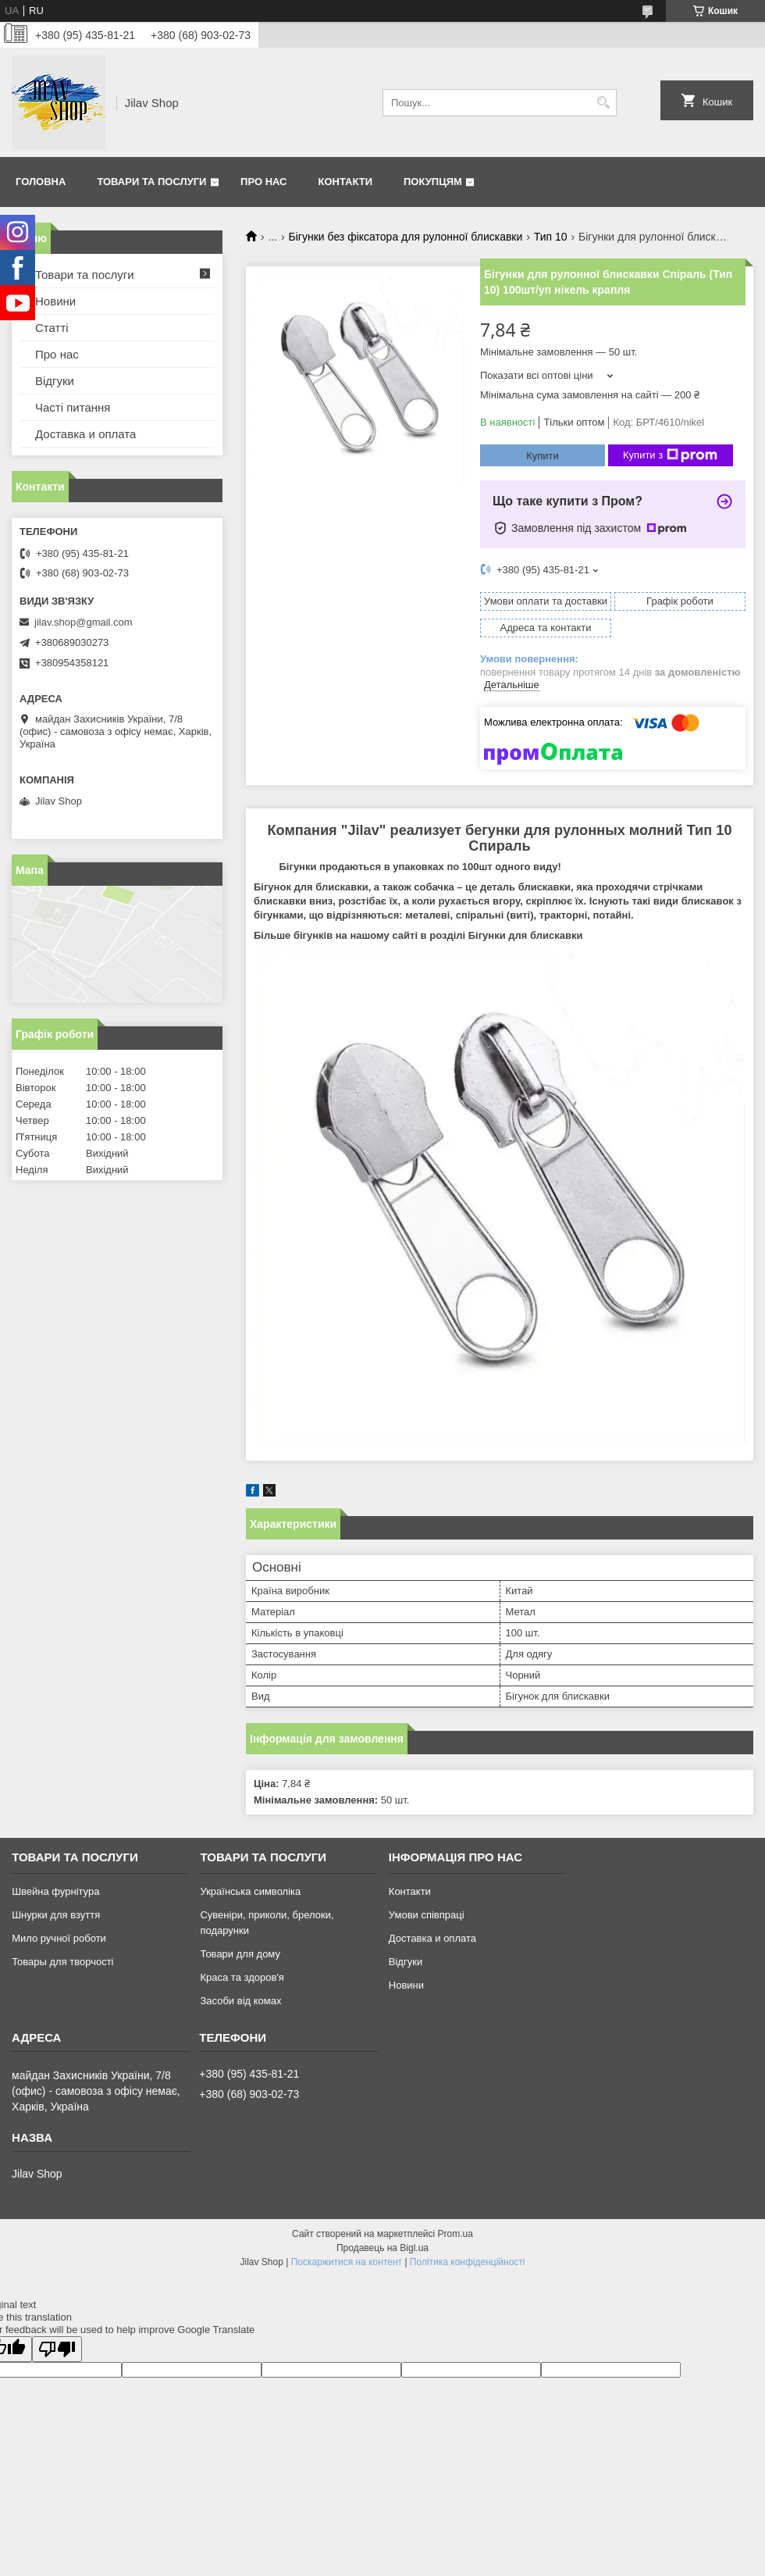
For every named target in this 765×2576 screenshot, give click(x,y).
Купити (542, 456)
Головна (41, 181)
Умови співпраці (426, 1915)
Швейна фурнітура (55, 1891)
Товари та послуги (151, 181)
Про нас (263, 181)
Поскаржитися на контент (346, 2262)
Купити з (670, 455)
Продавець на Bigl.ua (382, 2247)
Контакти (345, 181)
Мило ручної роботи (59, 1938)
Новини (55, 301)
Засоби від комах (240, 2001)
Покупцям (433, 181)
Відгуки (54, 380)
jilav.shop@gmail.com (83, 622)
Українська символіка (250, 1891)
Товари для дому (239, 1954)
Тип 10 (551, 236)
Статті (52, 327)
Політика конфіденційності (467, 2262)
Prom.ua (455, 2233)
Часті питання (72, 407)
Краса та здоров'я (241, 1977)
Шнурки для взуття (56, 1915)
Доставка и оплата (85, 434)
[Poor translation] (57, 2349)
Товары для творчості (62, 1962)
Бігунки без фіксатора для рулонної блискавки (406, 236)
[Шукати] (603, 102)
